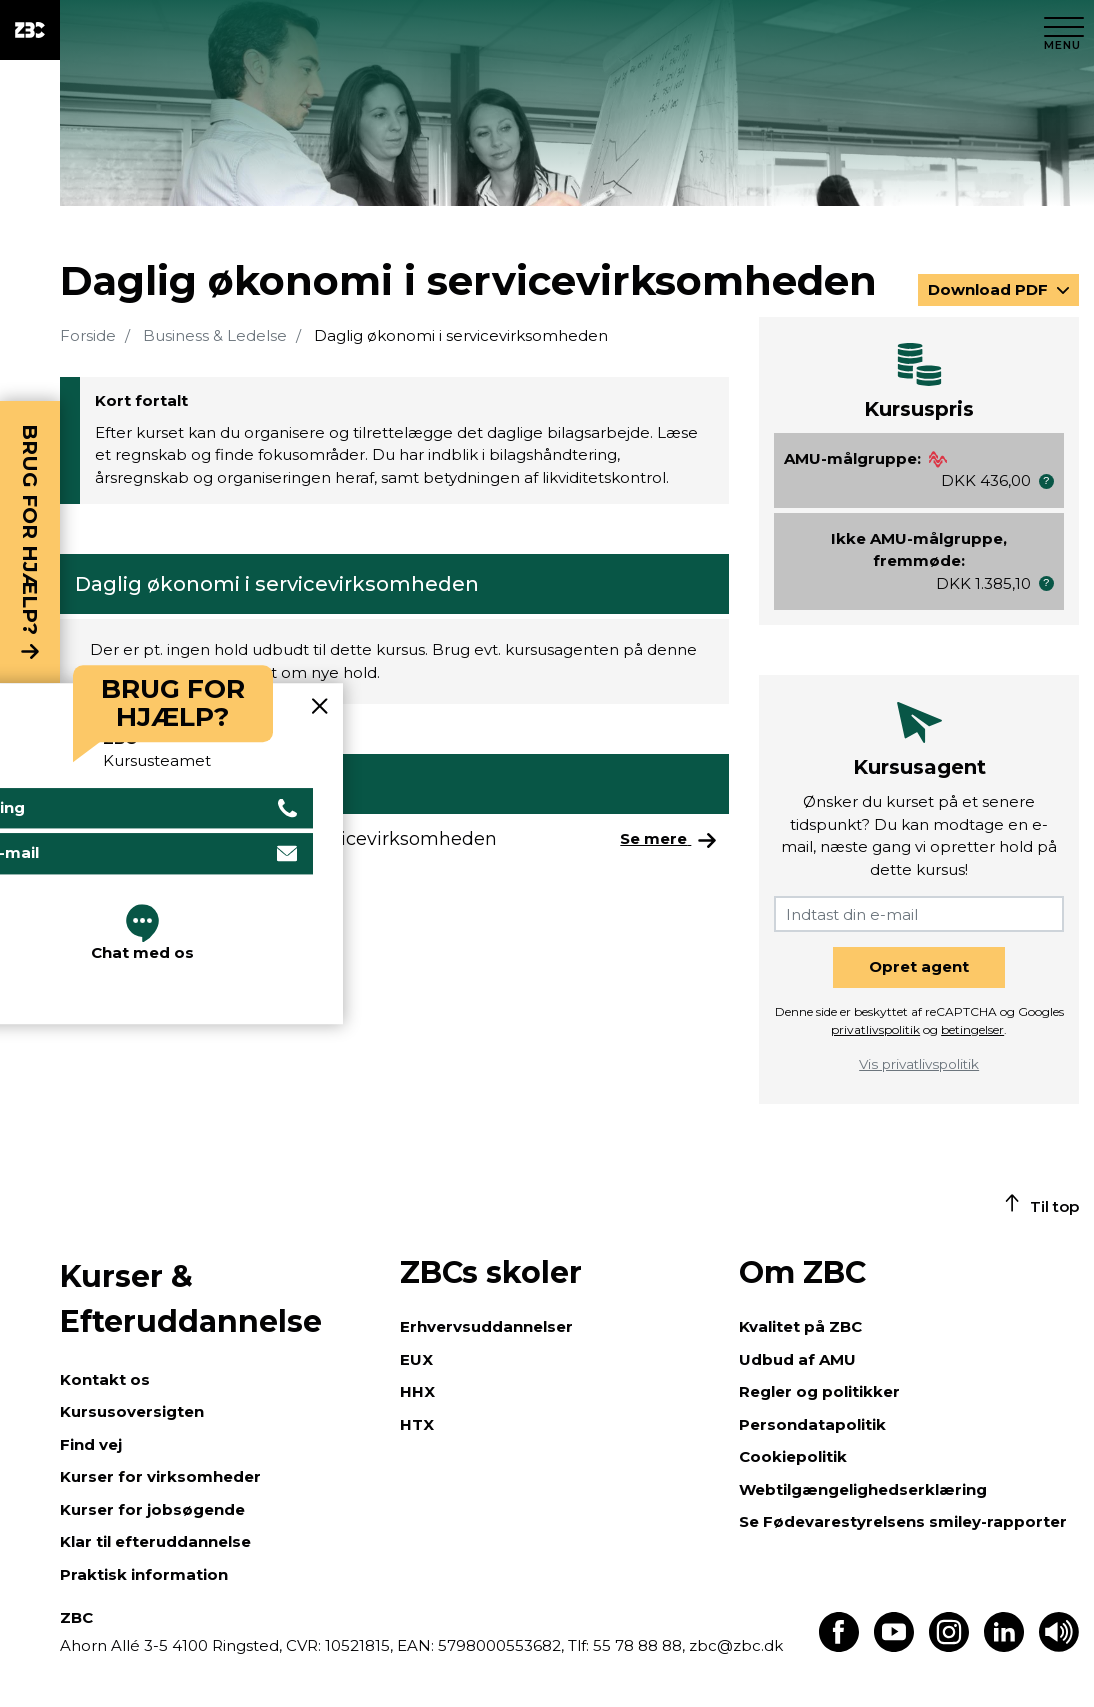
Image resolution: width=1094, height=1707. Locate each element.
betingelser (972, 1029)
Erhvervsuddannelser (486, 1326)
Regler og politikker (819, 1391)
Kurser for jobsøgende (152, 1509)
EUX (416, 1359)
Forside (88, 335)
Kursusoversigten (132, 1411)
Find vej (91, 1444)
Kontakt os (105, 1379)
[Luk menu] (1064, 30)
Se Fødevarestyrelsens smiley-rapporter (903, 1521)
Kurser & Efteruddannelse (191, 1299)
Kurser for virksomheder (160, 1476)
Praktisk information (144, 1574)
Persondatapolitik (812, 1424)
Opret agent (919, 966)
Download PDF (990, 289)
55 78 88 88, (639, 1645)
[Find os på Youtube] (894, 1646)
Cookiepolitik (793, 1456)
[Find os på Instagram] (949, 1646)
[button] (1046, 481)
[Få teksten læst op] (1059, 1646)
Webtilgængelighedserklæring (863, 1489)
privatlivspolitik (875, 1029)
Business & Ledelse (215, 335)
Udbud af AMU (797, 1359)
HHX (417, 1391)
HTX (417, 1424)
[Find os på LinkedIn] (1004, 1646)
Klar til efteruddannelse (155, 1541)
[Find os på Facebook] (839, 1646)
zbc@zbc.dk (736, 1645)
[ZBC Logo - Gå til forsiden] (30, 30)
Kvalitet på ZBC (800, 1326)
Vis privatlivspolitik (919, 1064)
